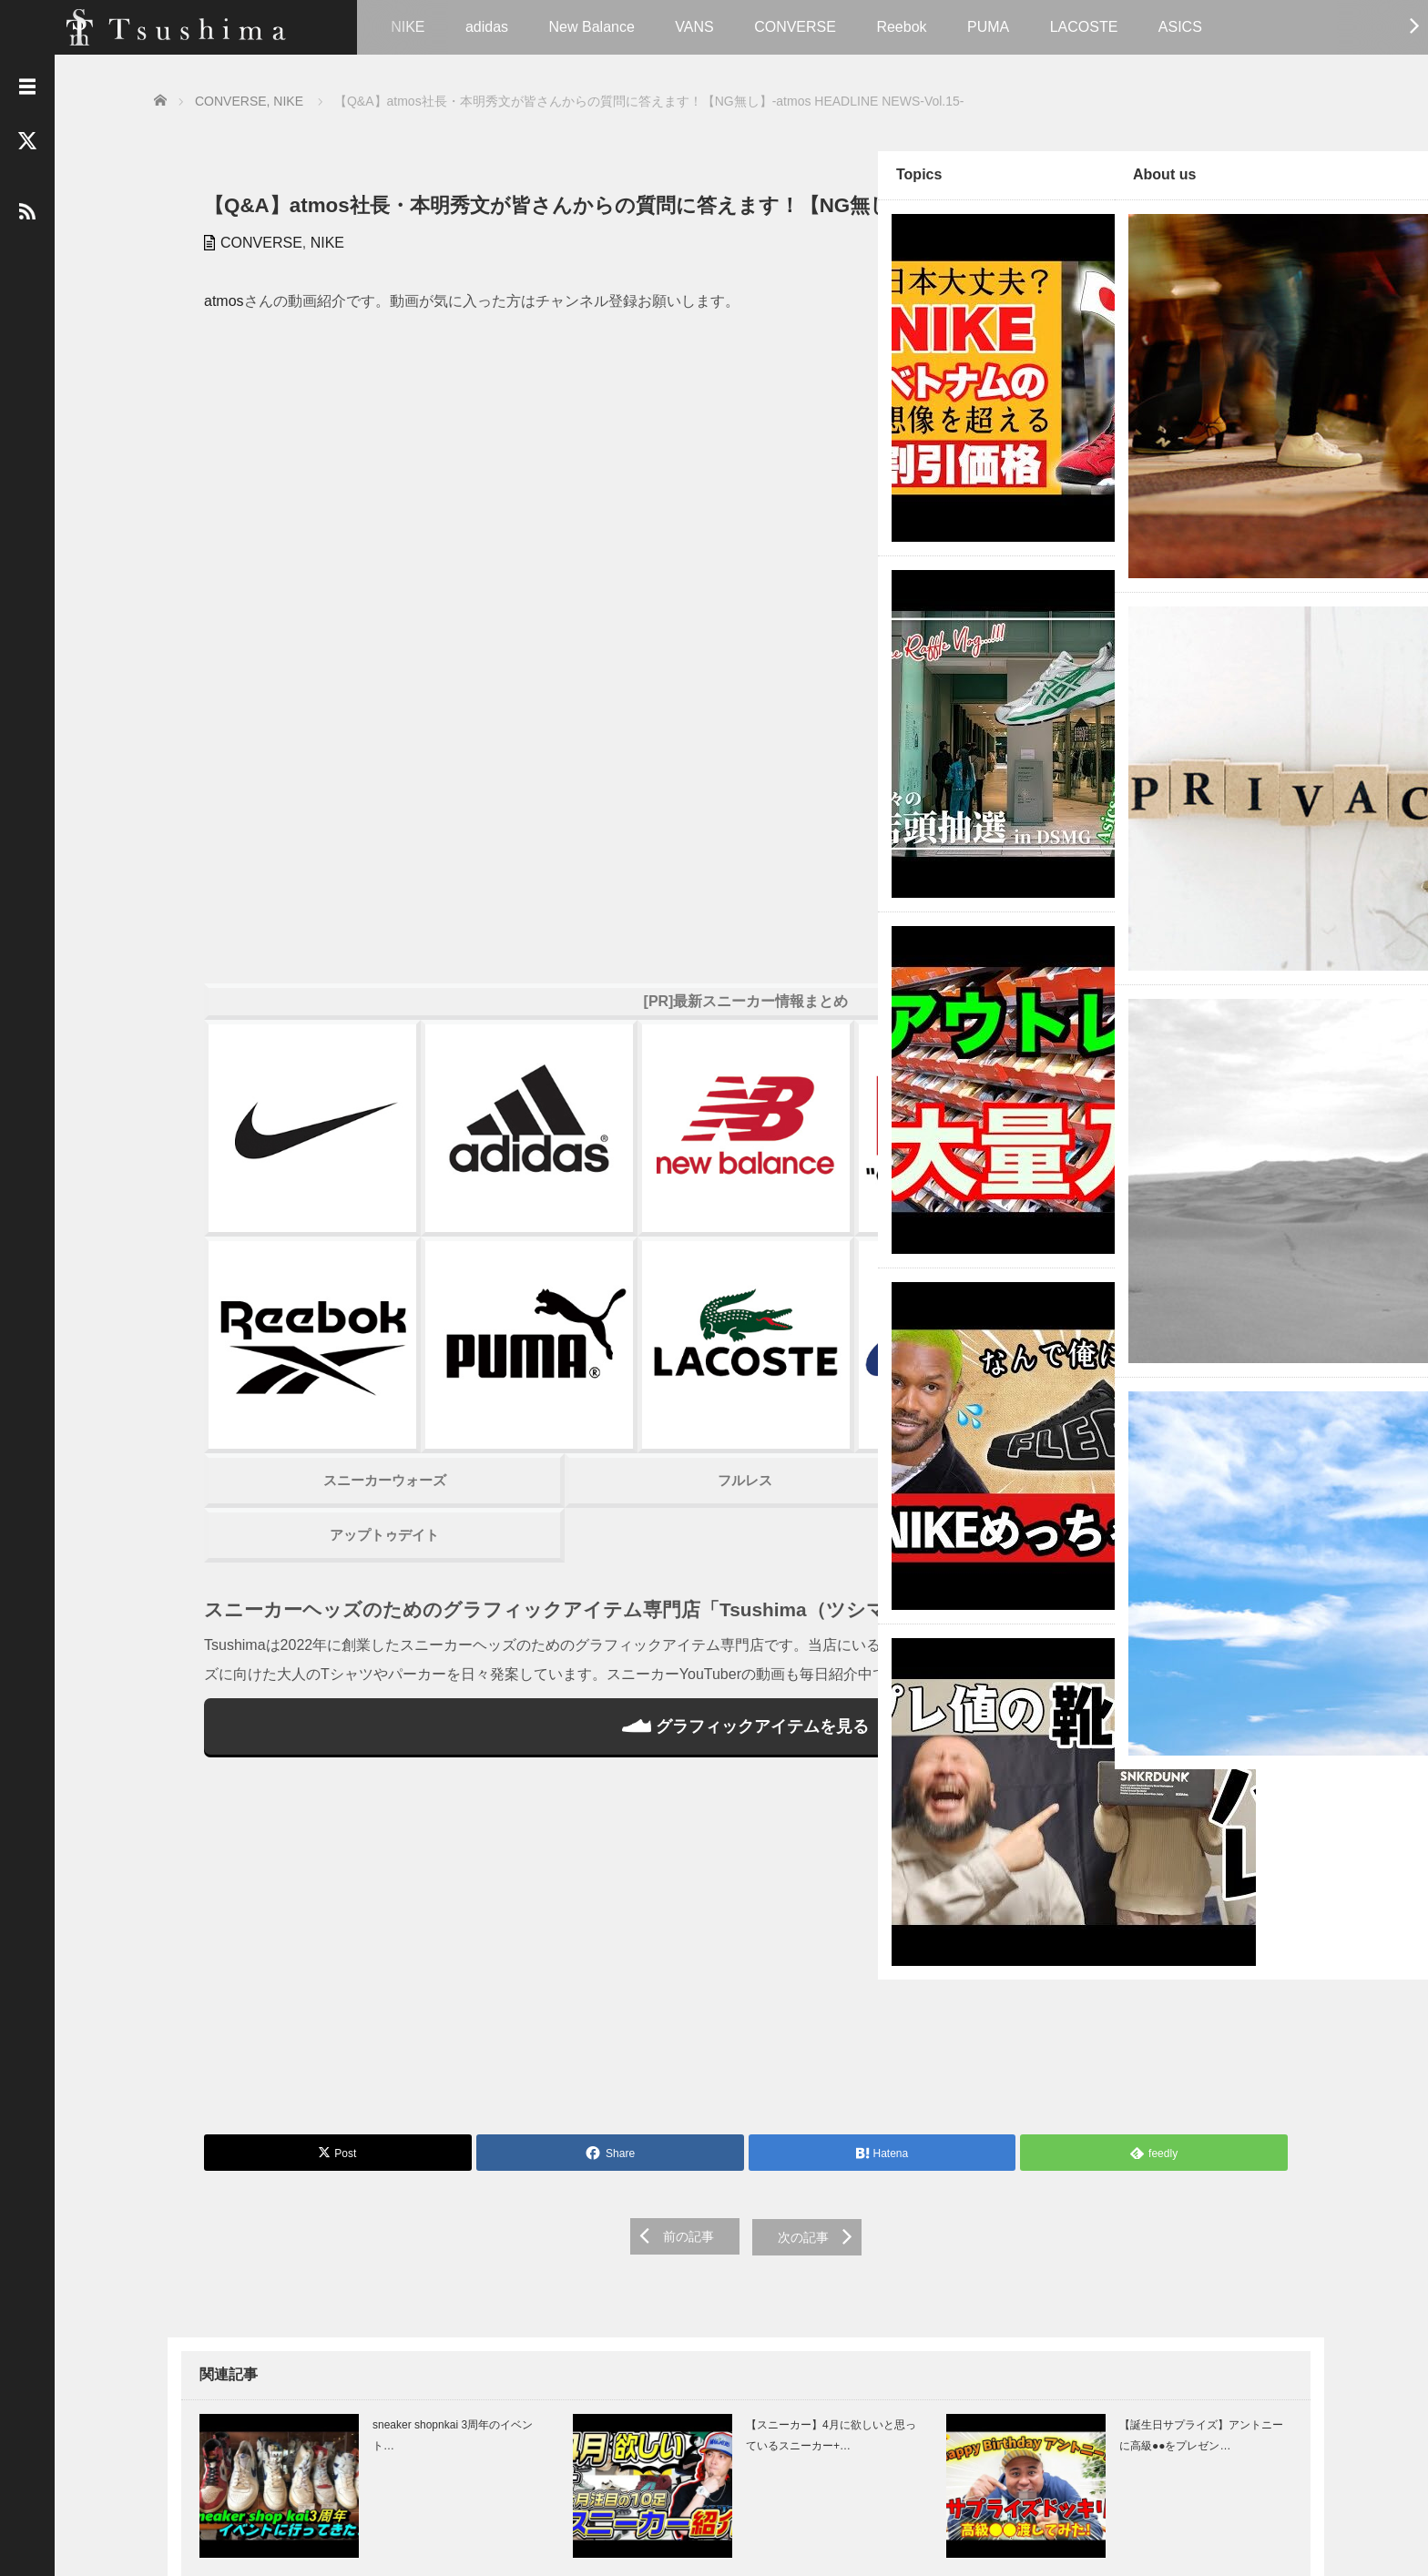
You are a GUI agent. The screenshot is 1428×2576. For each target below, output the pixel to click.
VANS (698, 27)
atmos (210, 325)
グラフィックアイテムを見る (504, 1365)
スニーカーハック (713, 1066)
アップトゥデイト (295, 1121)
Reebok (906, 27)
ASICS (1185, 27)
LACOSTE (1089, 27)
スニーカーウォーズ (294, 1066)
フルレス (504, 1066)
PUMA (993, 27)
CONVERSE (800, 27)
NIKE (412, 27)
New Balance (595, 27)
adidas (491, 27)
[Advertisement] (504, 1590)
